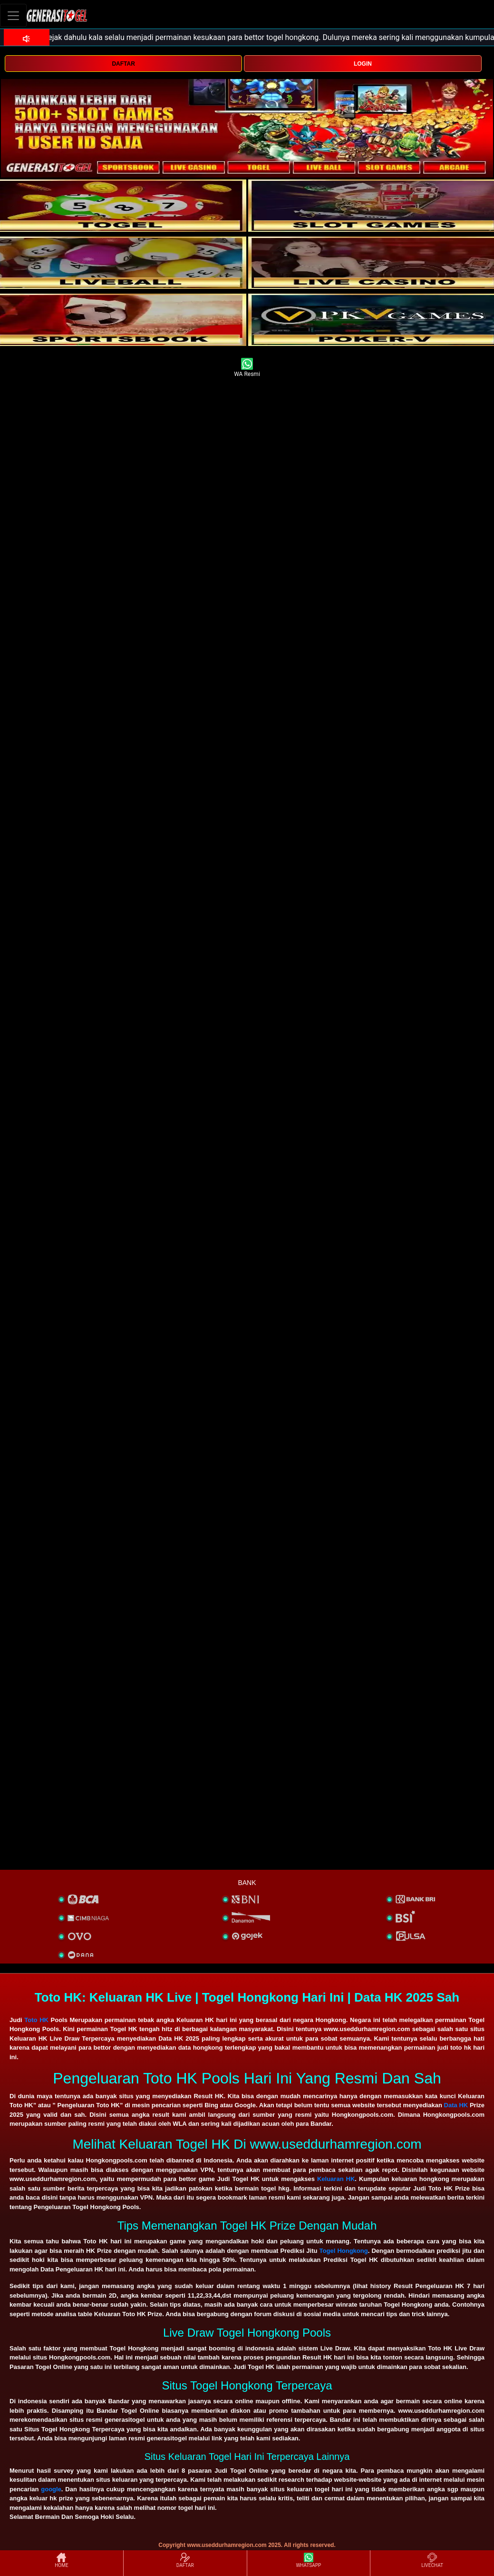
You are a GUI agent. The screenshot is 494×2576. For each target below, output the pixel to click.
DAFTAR (123, 63)
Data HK (456, 2105)
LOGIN (363, 63)
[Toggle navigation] (13, 15)
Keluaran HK (336, 2178)
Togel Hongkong (344, 2250)
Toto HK (36, 2019)
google (51, 2489)
